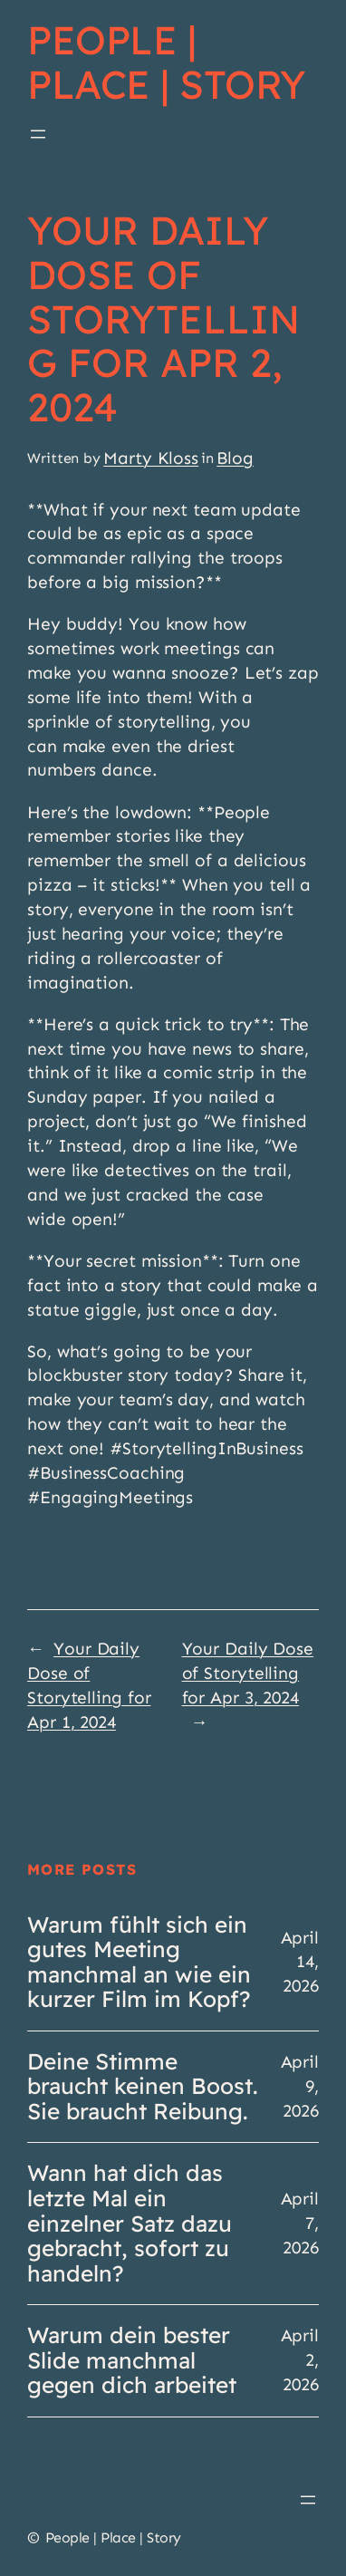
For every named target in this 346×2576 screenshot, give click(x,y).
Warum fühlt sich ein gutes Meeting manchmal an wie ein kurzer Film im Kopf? (139, 1962)
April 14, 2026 (300, 1962)
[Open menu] (38, 134)
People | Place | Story (166, 62)
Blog (235, 458)
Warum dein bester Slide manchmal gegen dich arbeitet (131, 2360)
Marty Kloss (150, 458)
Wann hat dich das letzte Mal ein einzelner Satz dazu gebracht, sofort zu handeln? (129, 2223)
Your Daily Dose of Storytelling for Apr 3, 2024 (248, 1673)
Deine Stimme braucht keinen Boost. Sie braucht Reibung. (142, 2087)
